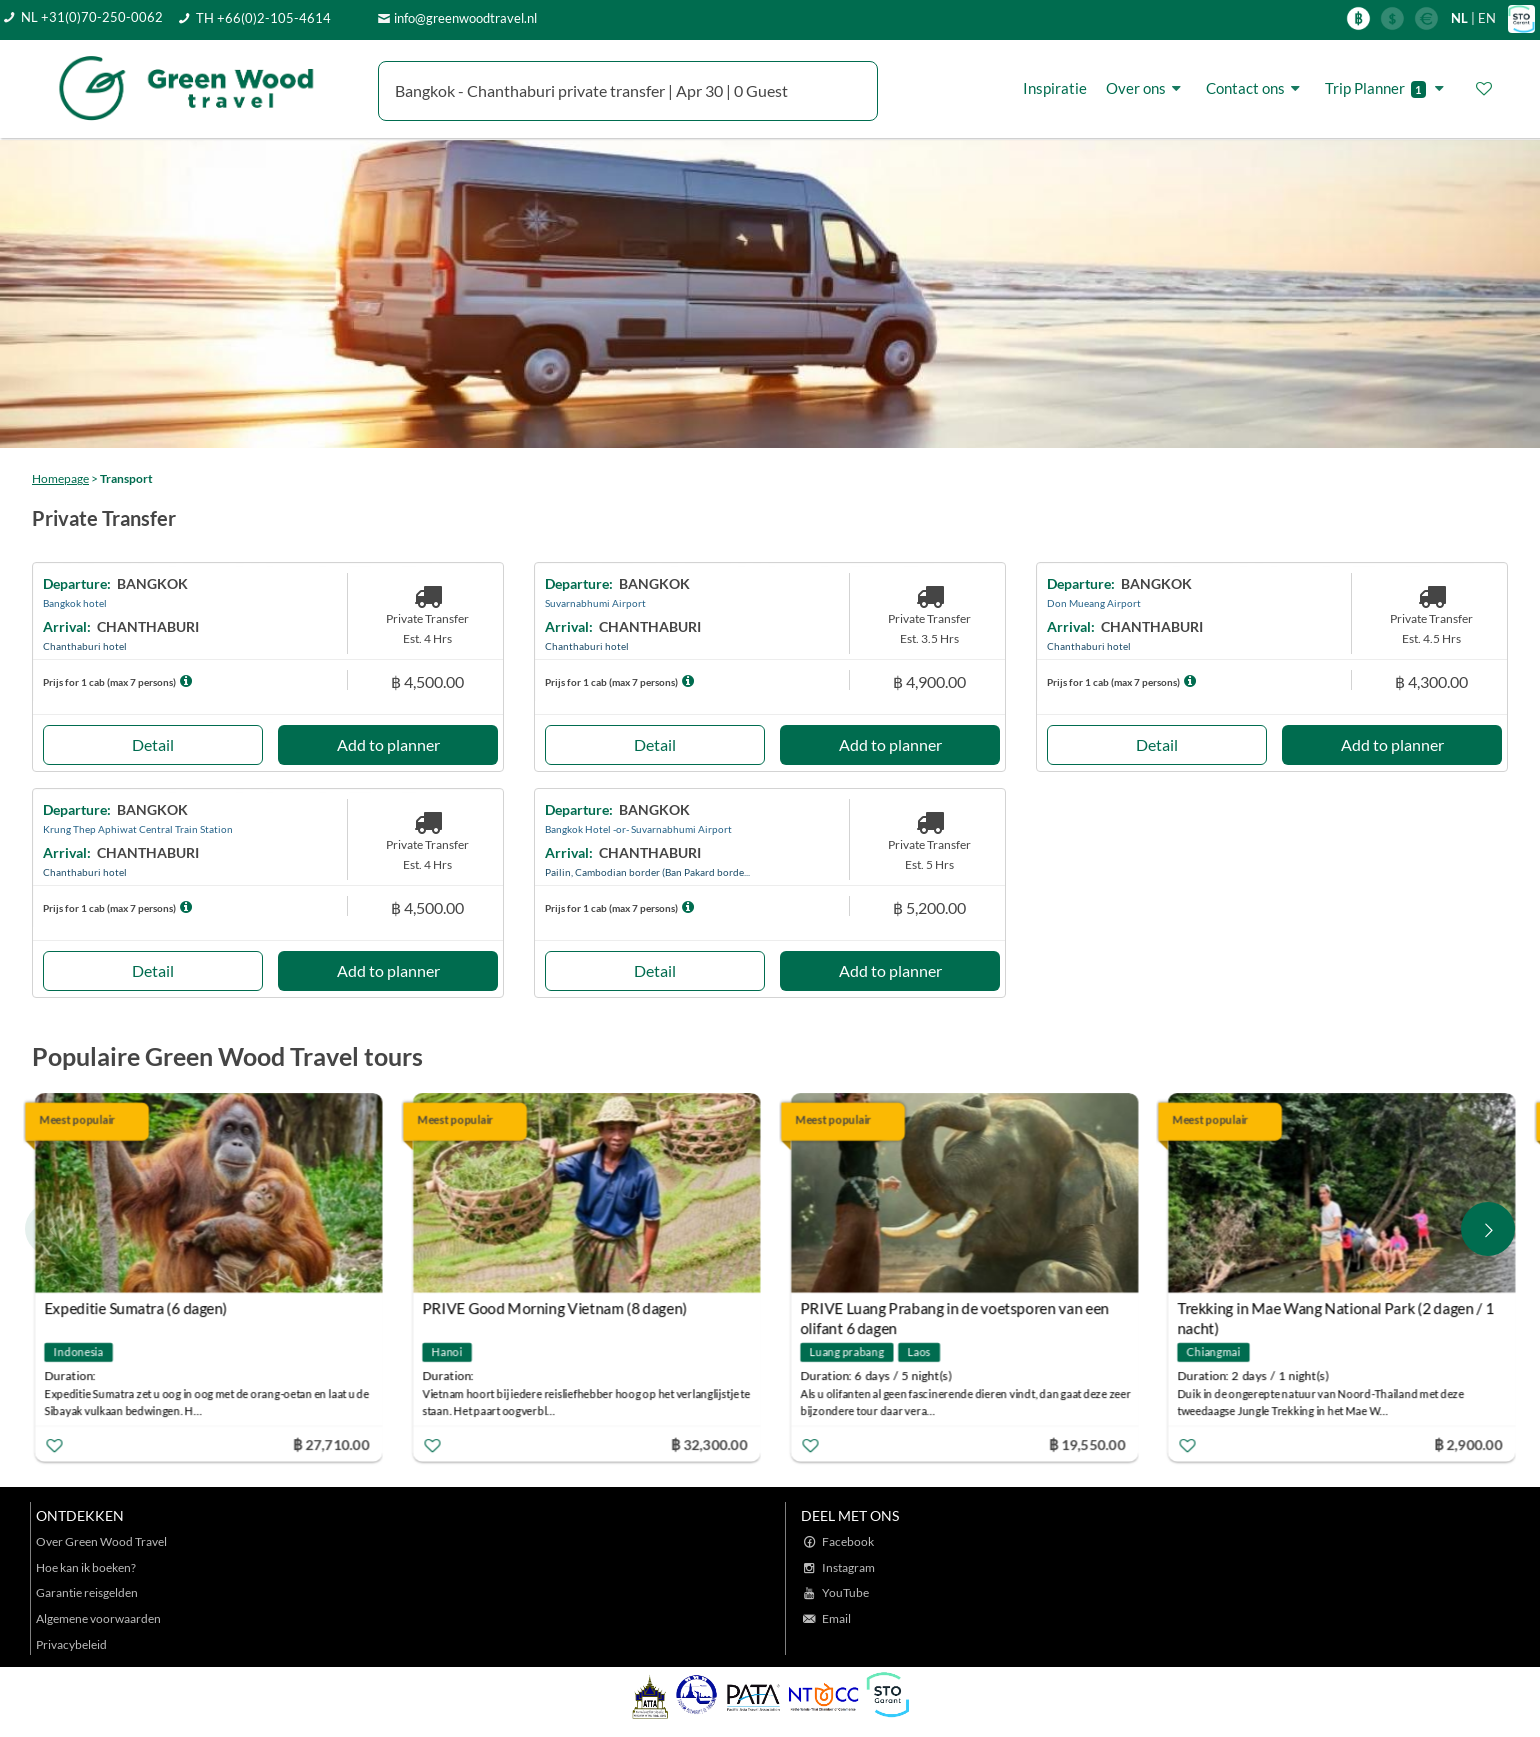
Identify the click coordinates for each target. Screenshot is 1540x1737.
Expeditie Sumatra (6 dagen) (135, 1308)
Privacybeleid (71, 1644)
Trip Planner (1387, 88)
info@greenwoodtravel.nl (465, 18)
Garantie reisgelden (87, 1592)
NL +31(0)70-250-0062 (92, 17)
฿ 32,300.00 (709, 1443)
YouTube (845, 1592)
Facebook (848, 1541)
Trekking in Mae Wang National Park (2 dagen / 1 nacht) (1336, 1310)
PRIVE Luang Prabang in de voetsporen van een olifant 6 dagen (954, 1310)
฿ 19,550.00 (1086, 1443)
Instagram (848, 1567)
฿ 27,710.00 (331, 1443)
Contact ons (1256, 88)
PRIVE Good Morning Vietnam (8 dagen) (554, 1308)
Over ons (1146, 88)
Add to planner (388, 744)
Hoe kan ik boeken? (86, 1567)
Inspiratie (1055, 88)
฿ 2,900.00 (1468, 1443)
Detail (153, 744)
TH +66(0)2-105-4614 (263, 18)
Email (836, 1618)
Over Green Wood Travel (101, 1541)
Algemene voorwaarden (98, 1618)
